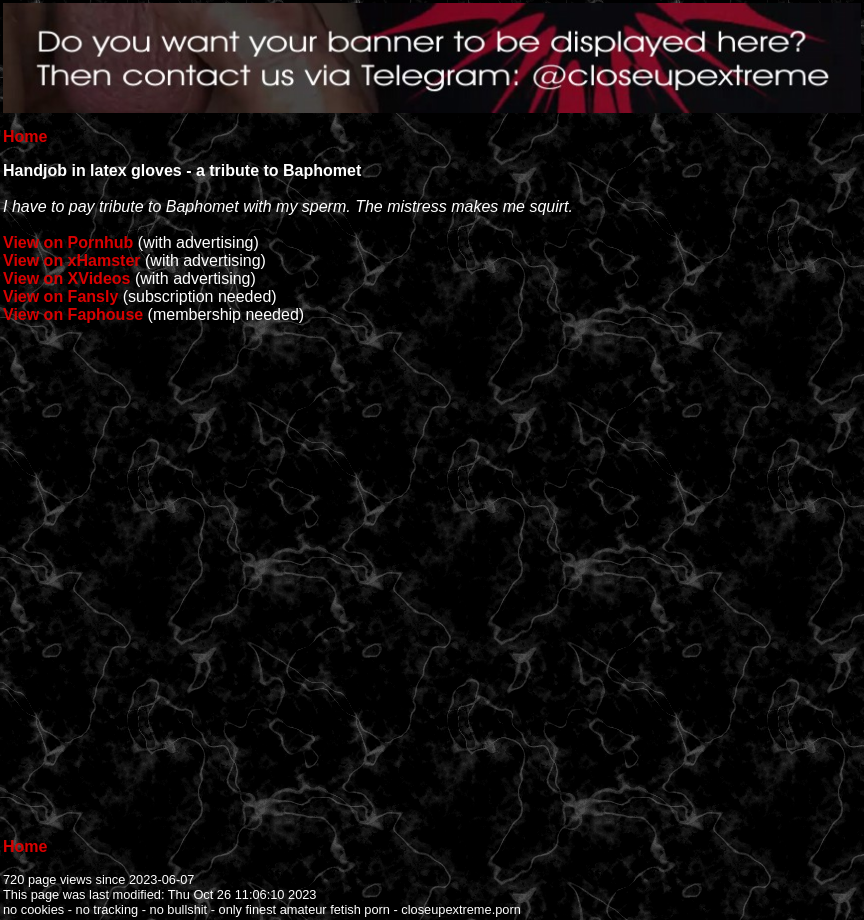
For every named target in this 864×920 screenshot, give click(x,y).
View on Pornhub (68, 242)
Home (25, 136)
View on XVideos (66, 278)
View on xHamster (72, 260)
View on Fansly (60, 296)
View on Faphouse (73, 314)
